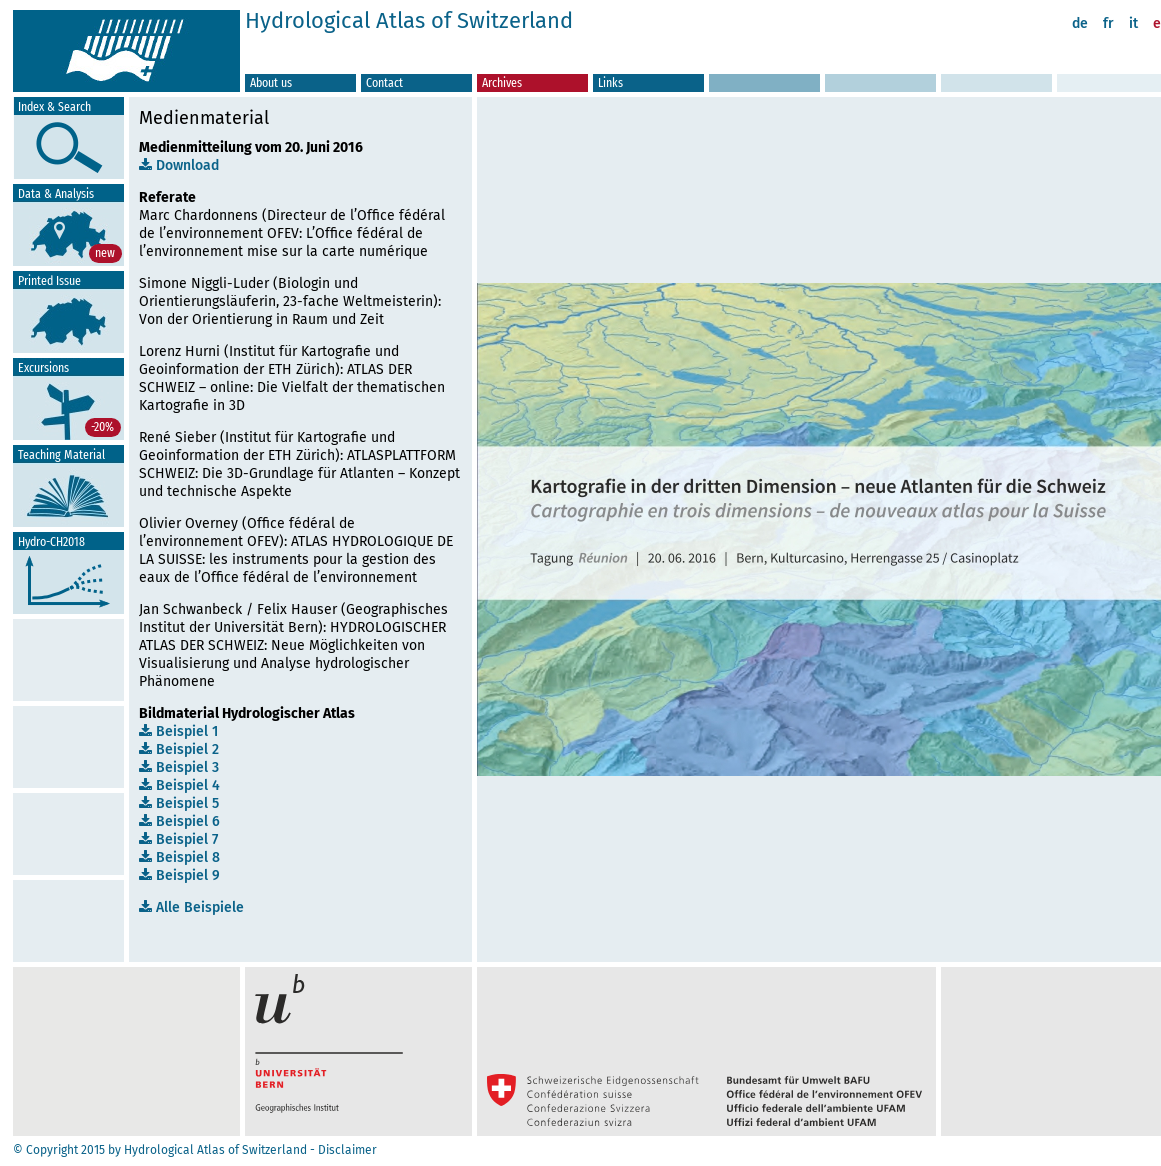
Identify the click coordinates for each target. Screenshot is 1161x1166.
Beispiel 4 (179, 785)
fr (1108, 23)
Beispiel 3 (179, 767)
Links (610, 82)
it (1133, 23)
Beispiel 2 (179, 749)
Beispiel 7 (178, 839)
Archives (502, 82)
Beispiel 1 (178, 731)
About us (271, 82)
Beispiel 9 (179, 875)
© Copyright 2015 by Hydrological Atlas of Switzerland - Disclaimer (195, 1150)
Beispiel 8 (179, 857)
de (1080, 23)
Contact (384, 82)
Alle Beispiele (191, 907)
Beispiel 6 (179, 821)
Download (179, 165)
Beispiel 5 (179, 803)
